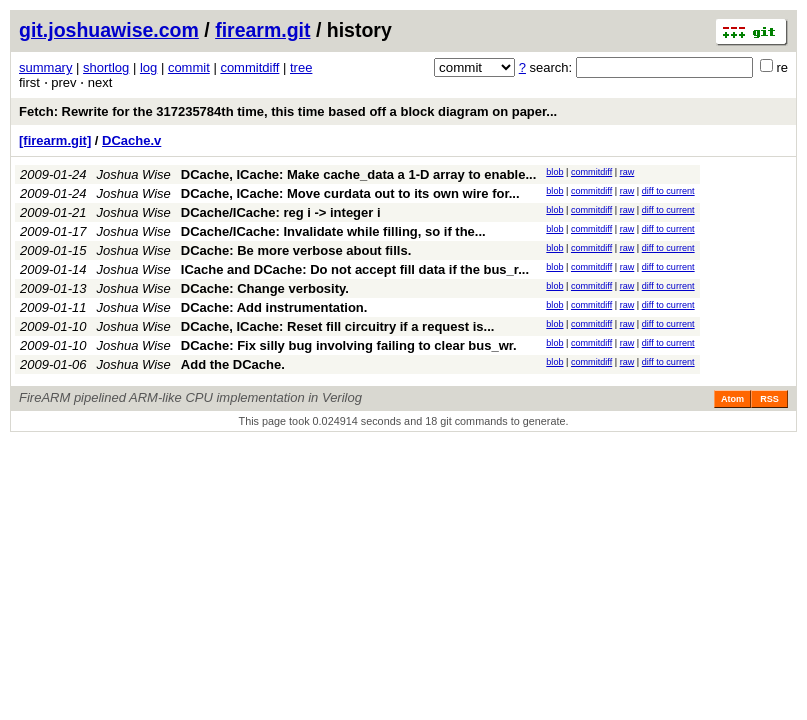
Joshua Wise (134, 174)
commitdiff (249, 67)
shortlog (106, 67)
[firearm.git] (55, 140)
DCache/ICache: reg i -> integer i (281, 212)
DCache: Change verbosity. (265, 288)
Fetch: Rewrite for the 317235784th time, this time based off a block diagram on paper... (288, 111)
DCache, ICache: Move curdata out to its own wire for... (350, 193)
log (148, 67)
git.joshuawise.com (109, 30)
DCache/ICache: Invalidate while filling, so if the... (333, 231)
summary (45, 67)
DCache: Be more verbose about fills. (296, 250)
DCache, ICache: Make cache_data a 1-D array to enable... (359, 174)
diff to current (668, 191)
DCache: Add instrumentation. (274, 307)
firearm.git (262, 30)
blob (554, 172)
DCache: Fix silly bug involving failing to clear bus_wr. (349, 345)
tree (301, 67)
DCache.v (131, 140)
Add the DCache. (233, 364)
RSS (769, 399)
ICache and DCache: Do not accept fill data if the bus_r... (355, 269)
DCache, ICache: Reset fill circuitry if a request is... (338, 326)
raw (627, 172)
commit (189, 67)
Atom (732, 399)
